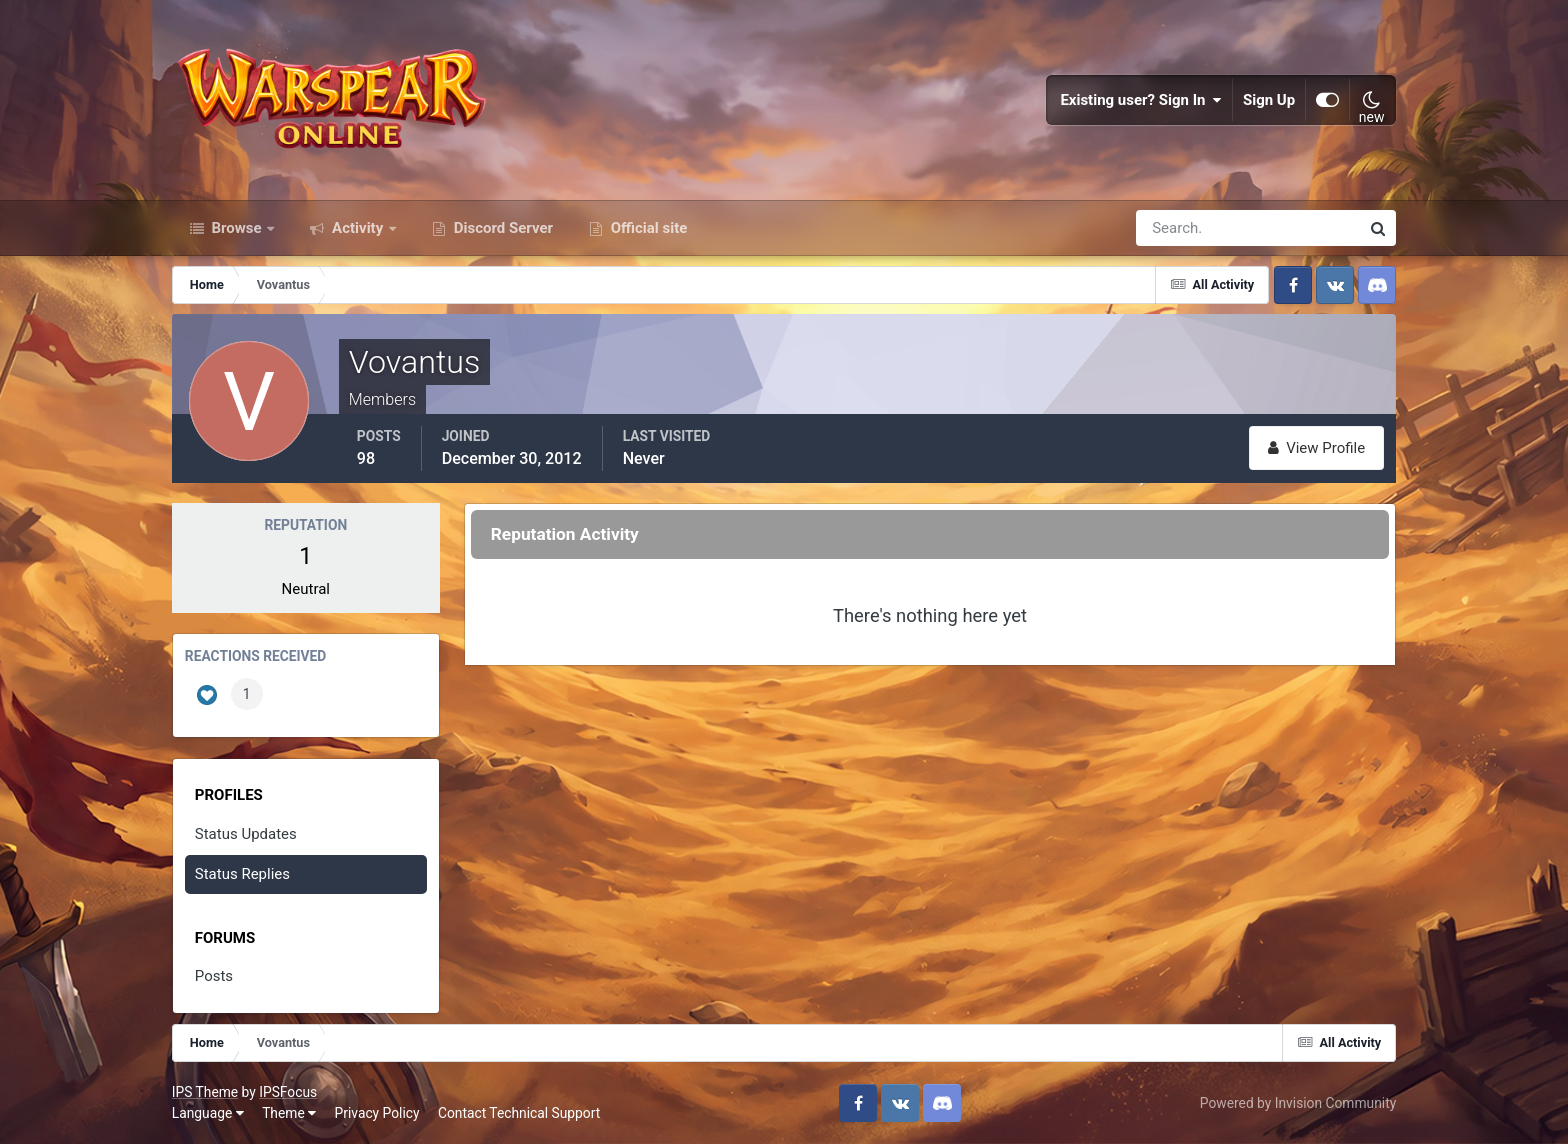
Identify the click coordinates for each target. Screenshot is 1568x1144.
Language (208, 1113)
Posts (214, 976)
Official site (647, 228)
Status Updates (246, 834)
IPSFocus (288, 1092)
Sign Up (1269, 100)
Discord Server (501, 228)
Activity (357, 228)
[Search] (1179, 228)
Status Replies (242, 874)
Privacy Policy (377, 1113)
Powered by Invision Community (1298, 1103)
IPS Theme (205, 1092)
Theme (289, 1113)
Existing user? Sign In (1141, 100)
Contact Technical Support (519, 1113)
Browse (237, 228)
